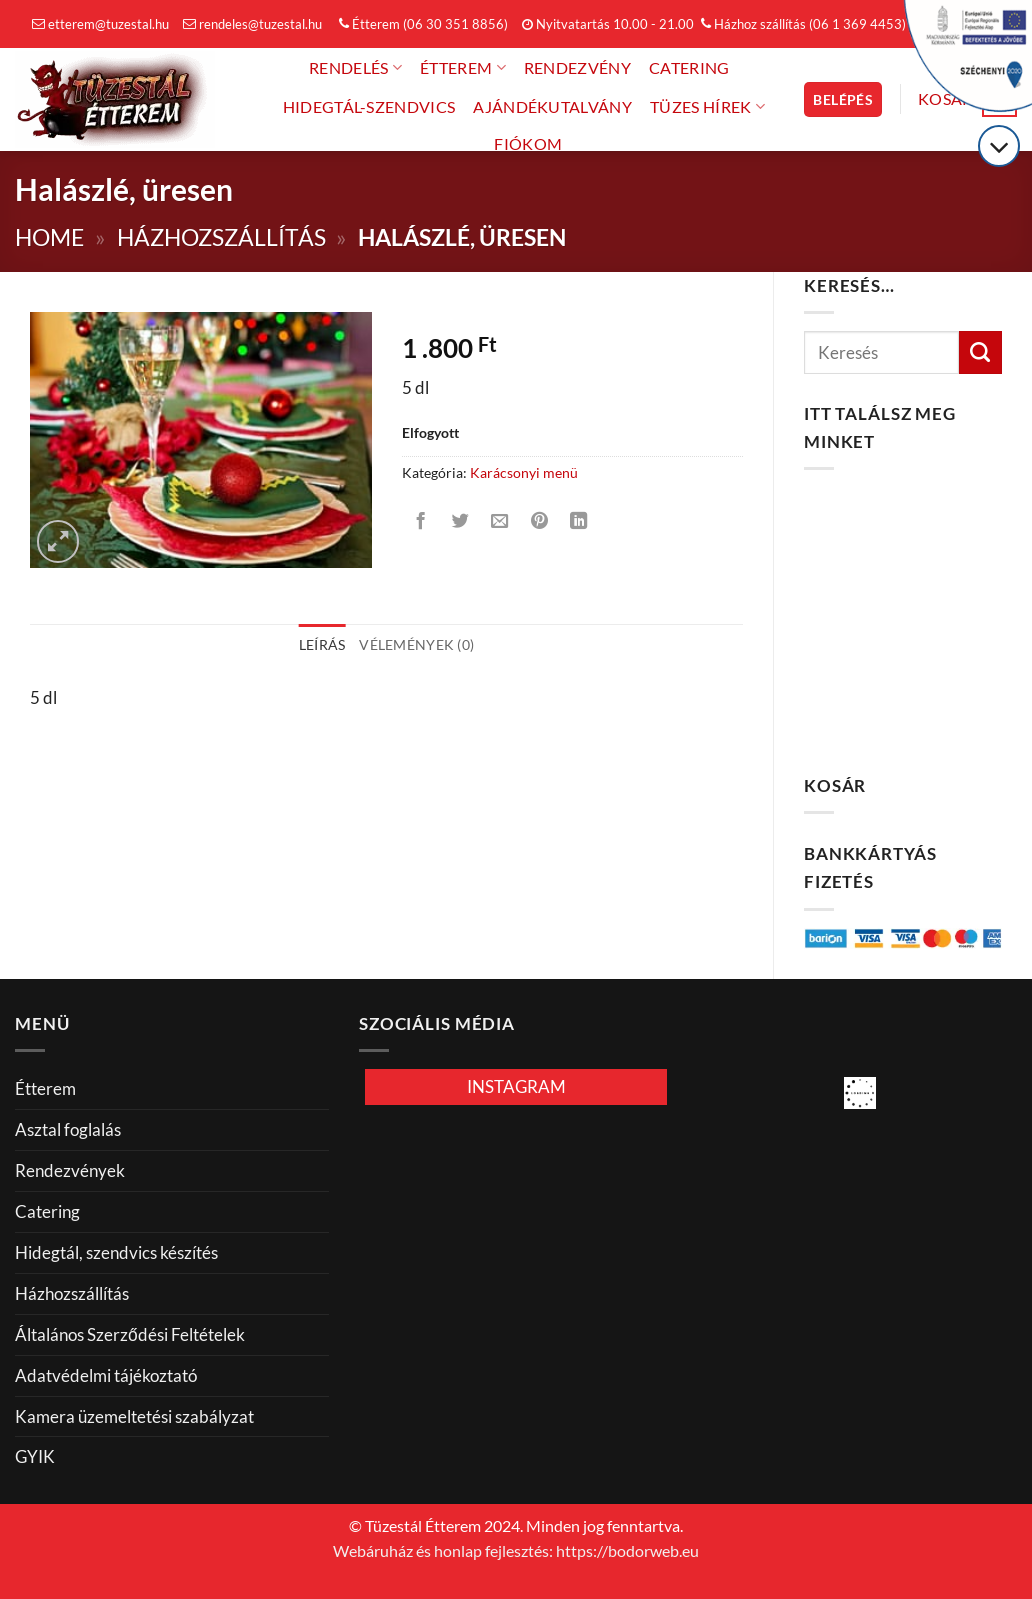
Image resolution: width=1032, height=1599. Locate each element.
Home (49, 237)
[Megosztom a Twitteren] (461, 522)
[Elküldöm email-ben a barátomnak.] (500, 522)
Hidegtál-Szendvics (369, 107)
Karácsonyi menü (524, 472)
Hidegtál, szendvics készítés (116, 1252)
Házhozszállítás (221, 237)
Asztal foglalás (68, 1129)
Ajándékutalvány (552, 107)
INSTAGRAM (516, 1086)
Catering (689, 68)
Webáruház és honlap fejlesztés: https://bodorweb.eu (516, 1551)
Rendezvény (577, 68)
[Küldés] (980, 352)
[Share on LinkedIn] (579, 522)
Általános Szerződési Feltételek (130, 1334)
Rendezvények (70, 1170)
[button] (843, 99)
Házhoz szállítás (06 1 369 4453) (803, 24)
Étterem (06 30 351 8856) (423, 24)
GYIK (35, 1456)
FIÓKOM (528, 144)
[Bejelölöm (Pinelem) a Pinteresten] (539, 522)
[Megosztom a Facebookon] (421, 522)
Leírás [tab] (322, 644)
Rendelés (355, 67)
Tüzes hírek (707, 106)
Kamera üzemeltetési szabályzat (134, 1416)
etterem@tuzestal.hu (100, 24)
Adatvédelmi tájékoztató (106, 1375)
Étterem (463, 67)
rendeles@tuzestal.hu (252, 24)
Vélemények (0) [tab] (416, 644)
